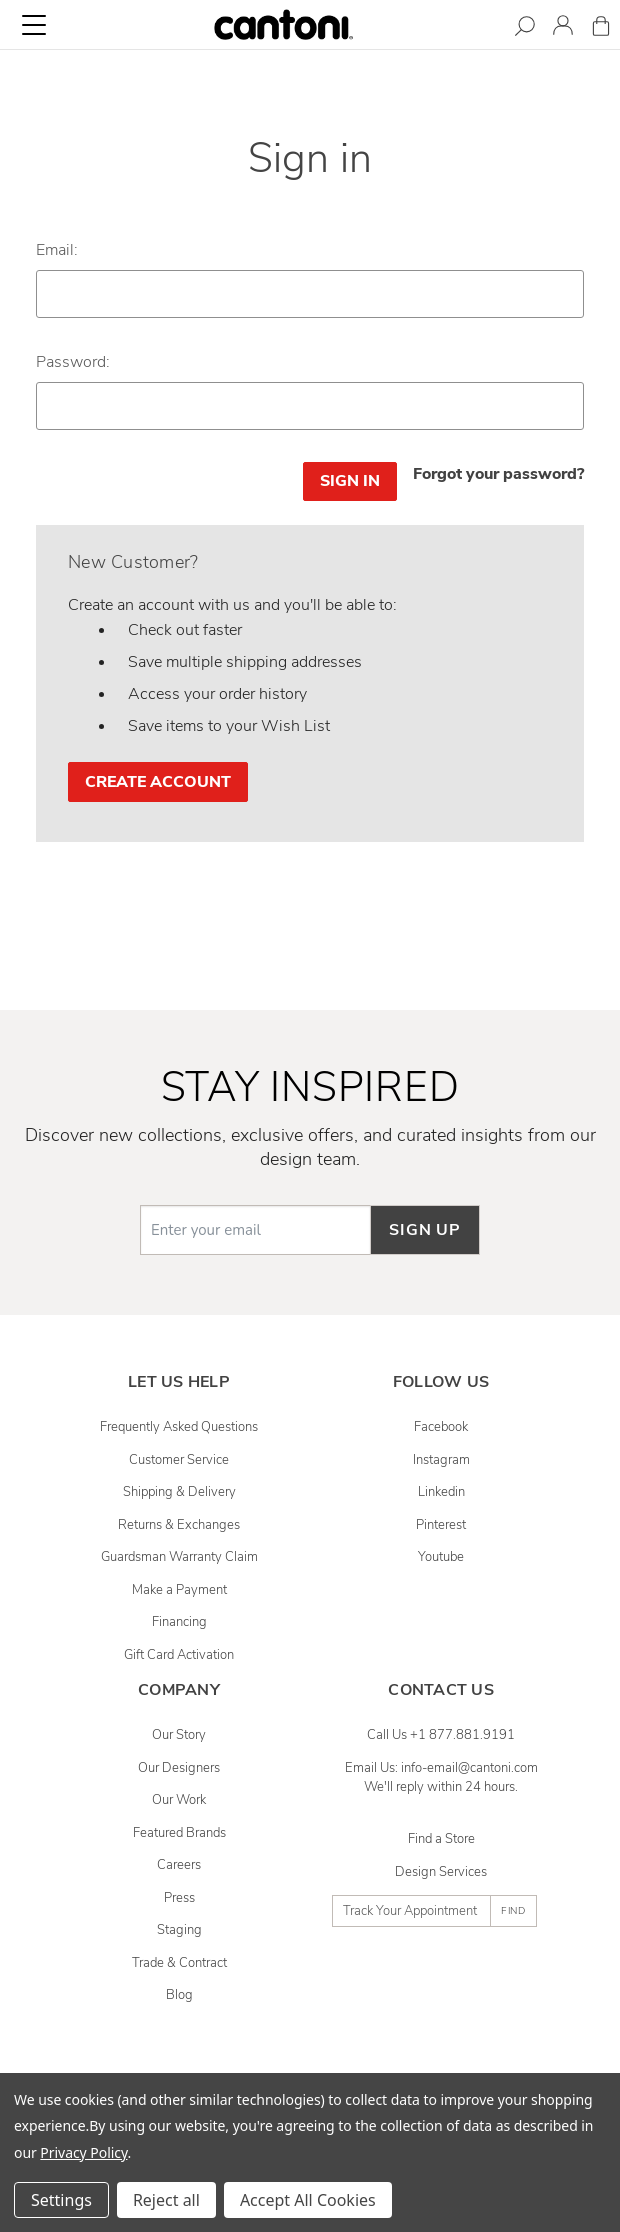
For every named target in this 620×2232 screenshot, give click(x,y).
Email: (57, 250)
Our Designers (179, 1768)
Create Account (158, 782)
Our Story (179, 1735)
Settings (61, 2200)
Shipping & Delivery (179, 1492)
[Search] (525, 29)
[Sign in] (563, 28)
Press (179, 1898)
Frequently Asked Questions (179, 1427)
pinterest (441, 1525)
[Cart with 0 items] (601, 29)
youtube (441, 1557)
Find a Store (441, 1839)
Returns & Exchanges (179, 1525)
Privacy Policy (83, 2152)
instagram (441, 1460)
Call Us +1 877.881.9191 (441, 1735)
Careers (179, 1865)
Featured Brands (179, 1833)
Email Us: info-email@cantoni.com (441, 1768)
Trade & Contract (179, 1963)
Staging (179, 1930)
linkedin (441, 1492)
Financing (179, 1622)
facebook (441, 1427)
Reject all (166, 2200)
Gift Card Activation (179, 1655)
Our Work (179, 1800)
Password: (73, 362)
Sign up (425, 1230)
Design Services (441, 1872)
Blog (179, 1995)
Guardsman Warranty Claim (179, 1557)
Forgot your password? (498, 474)
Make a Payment (179, 1590)
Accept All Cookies (308, 2200)
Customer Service (179, 1460)
